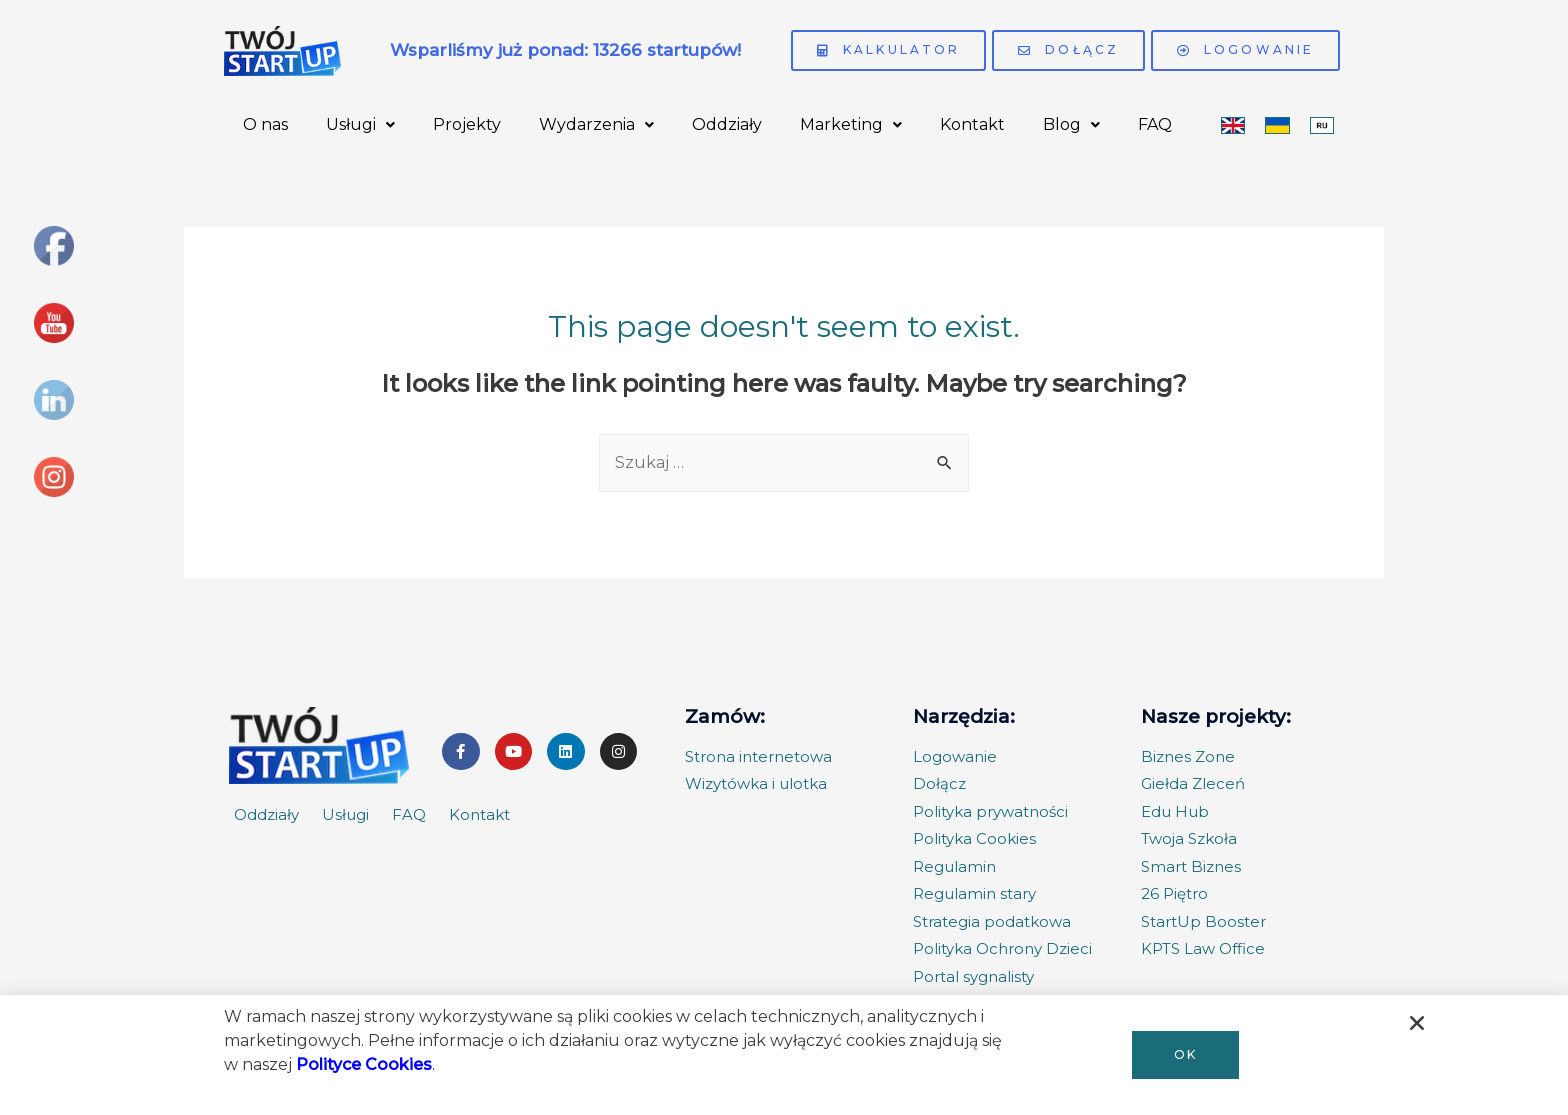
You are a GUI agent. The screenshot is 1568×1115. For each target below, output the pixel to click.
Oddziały (727, 124)
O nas (265, 124)
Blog (1071, 124)
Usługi (360, 124)
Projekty (467, 124)
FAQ (1155, 124)
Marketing (851, 124)
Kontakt (972, 124)
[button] (1185, 1055)
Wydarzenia (596, 124)
